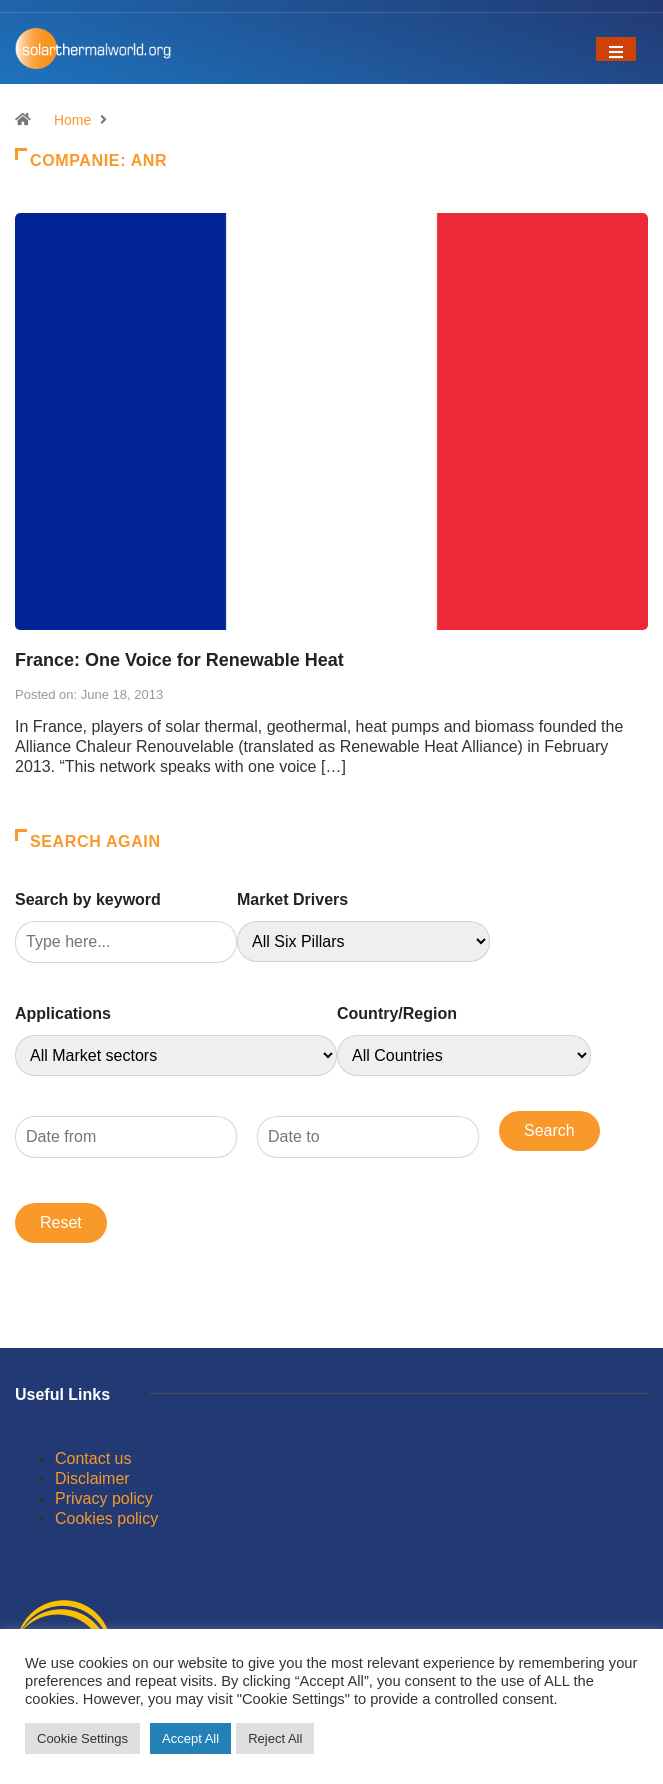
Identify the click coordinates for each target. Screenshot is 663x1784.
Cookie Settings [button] (82, 1738)
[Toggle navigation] (616, 49)
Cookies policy (106, 1518)
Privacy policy (104, 1498)
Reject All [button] (275, 1738)
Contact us (93, 1458)
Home (72, 120)
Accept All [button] (190, 1738)
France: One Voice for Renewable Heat (179, 660)
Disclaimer (92, 1478)
